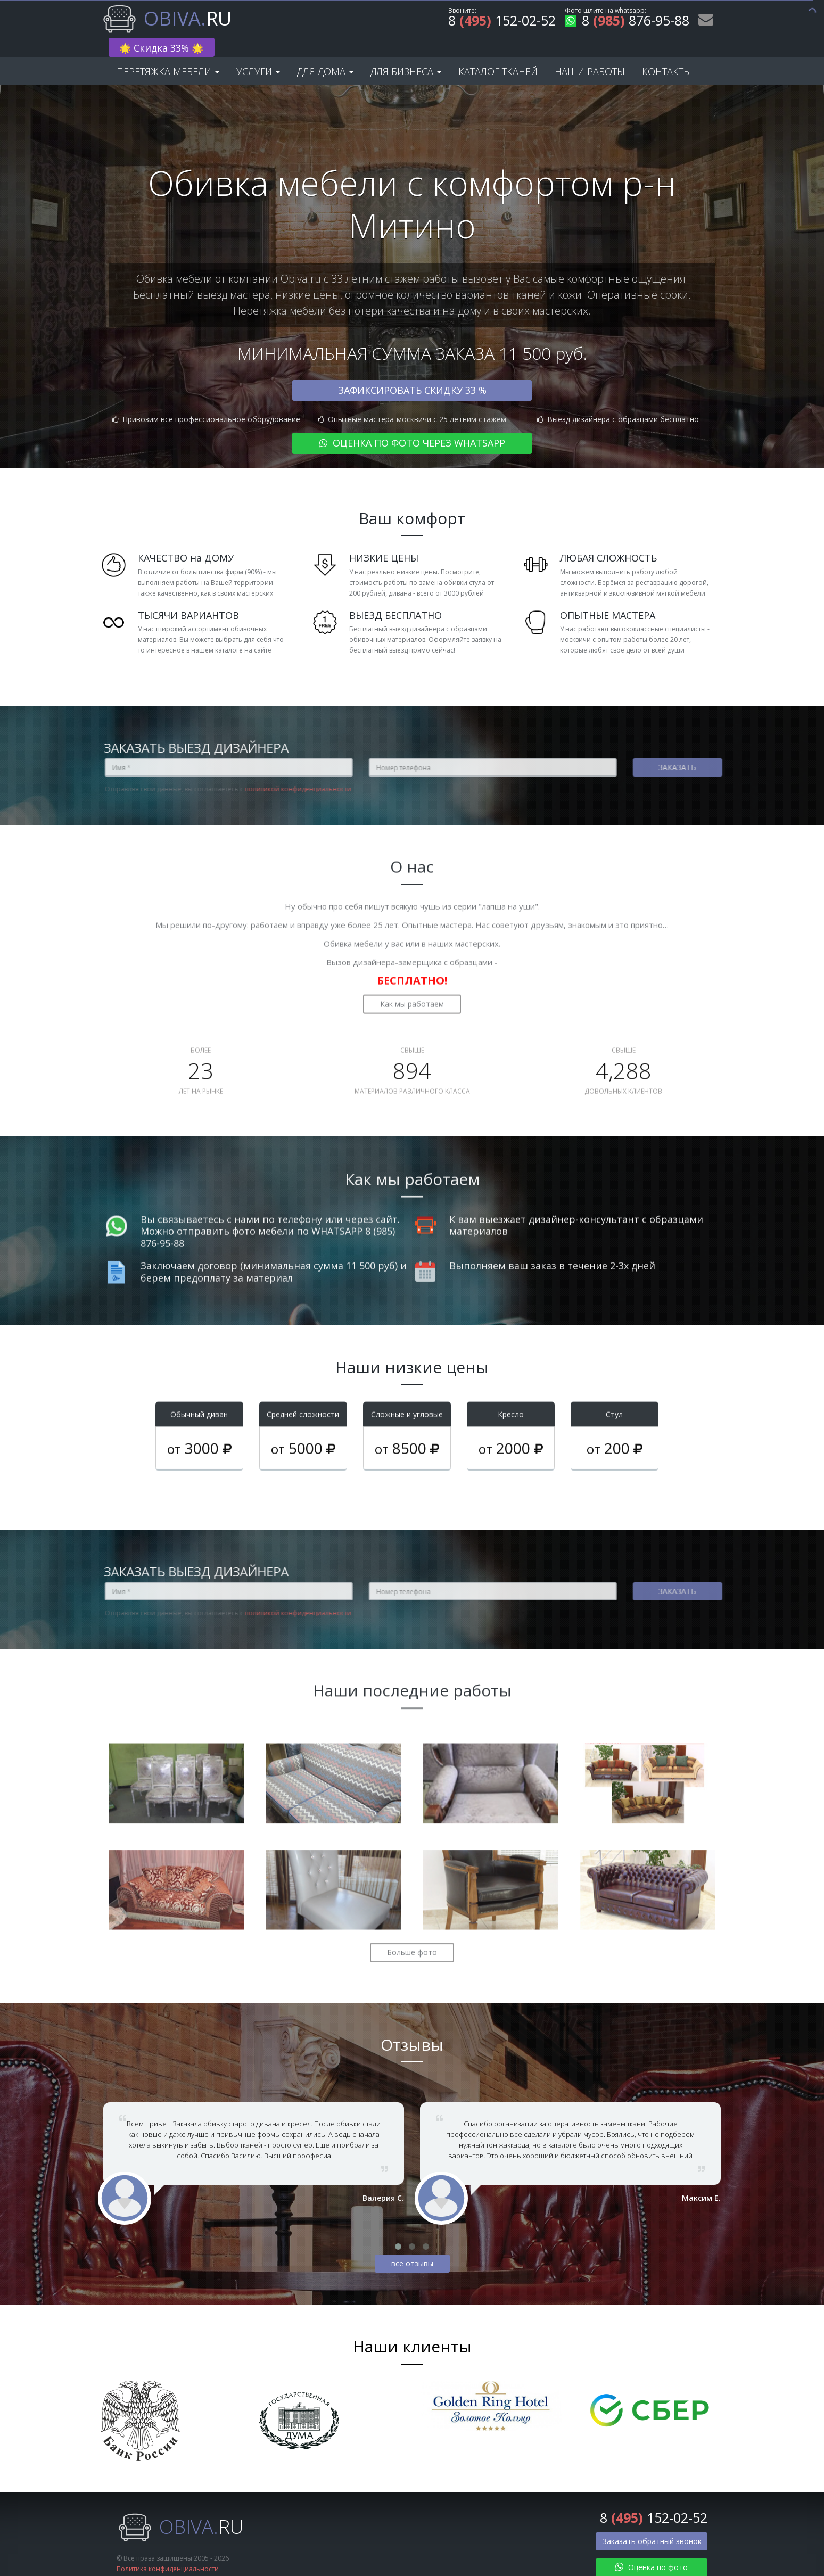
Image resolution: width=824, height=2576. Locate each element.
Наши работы (590, 54)
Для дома (325, 54)
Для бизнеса (405, 54)
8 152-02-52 (502, 22)
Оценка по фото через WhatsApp (412, 426)
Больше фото (412, 1925)
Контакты (666, 54)
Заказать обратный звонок (652, 2525)
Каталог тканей (498, 54)
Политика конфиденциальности (168, 2551)
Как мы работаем (412, 977)
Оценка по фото (651, 2551)
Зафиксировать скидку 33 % (412, 373)
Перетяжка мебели (168, 54)
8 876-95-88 (627, 22)
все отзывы (412, 2247)
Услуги (258, 54)
